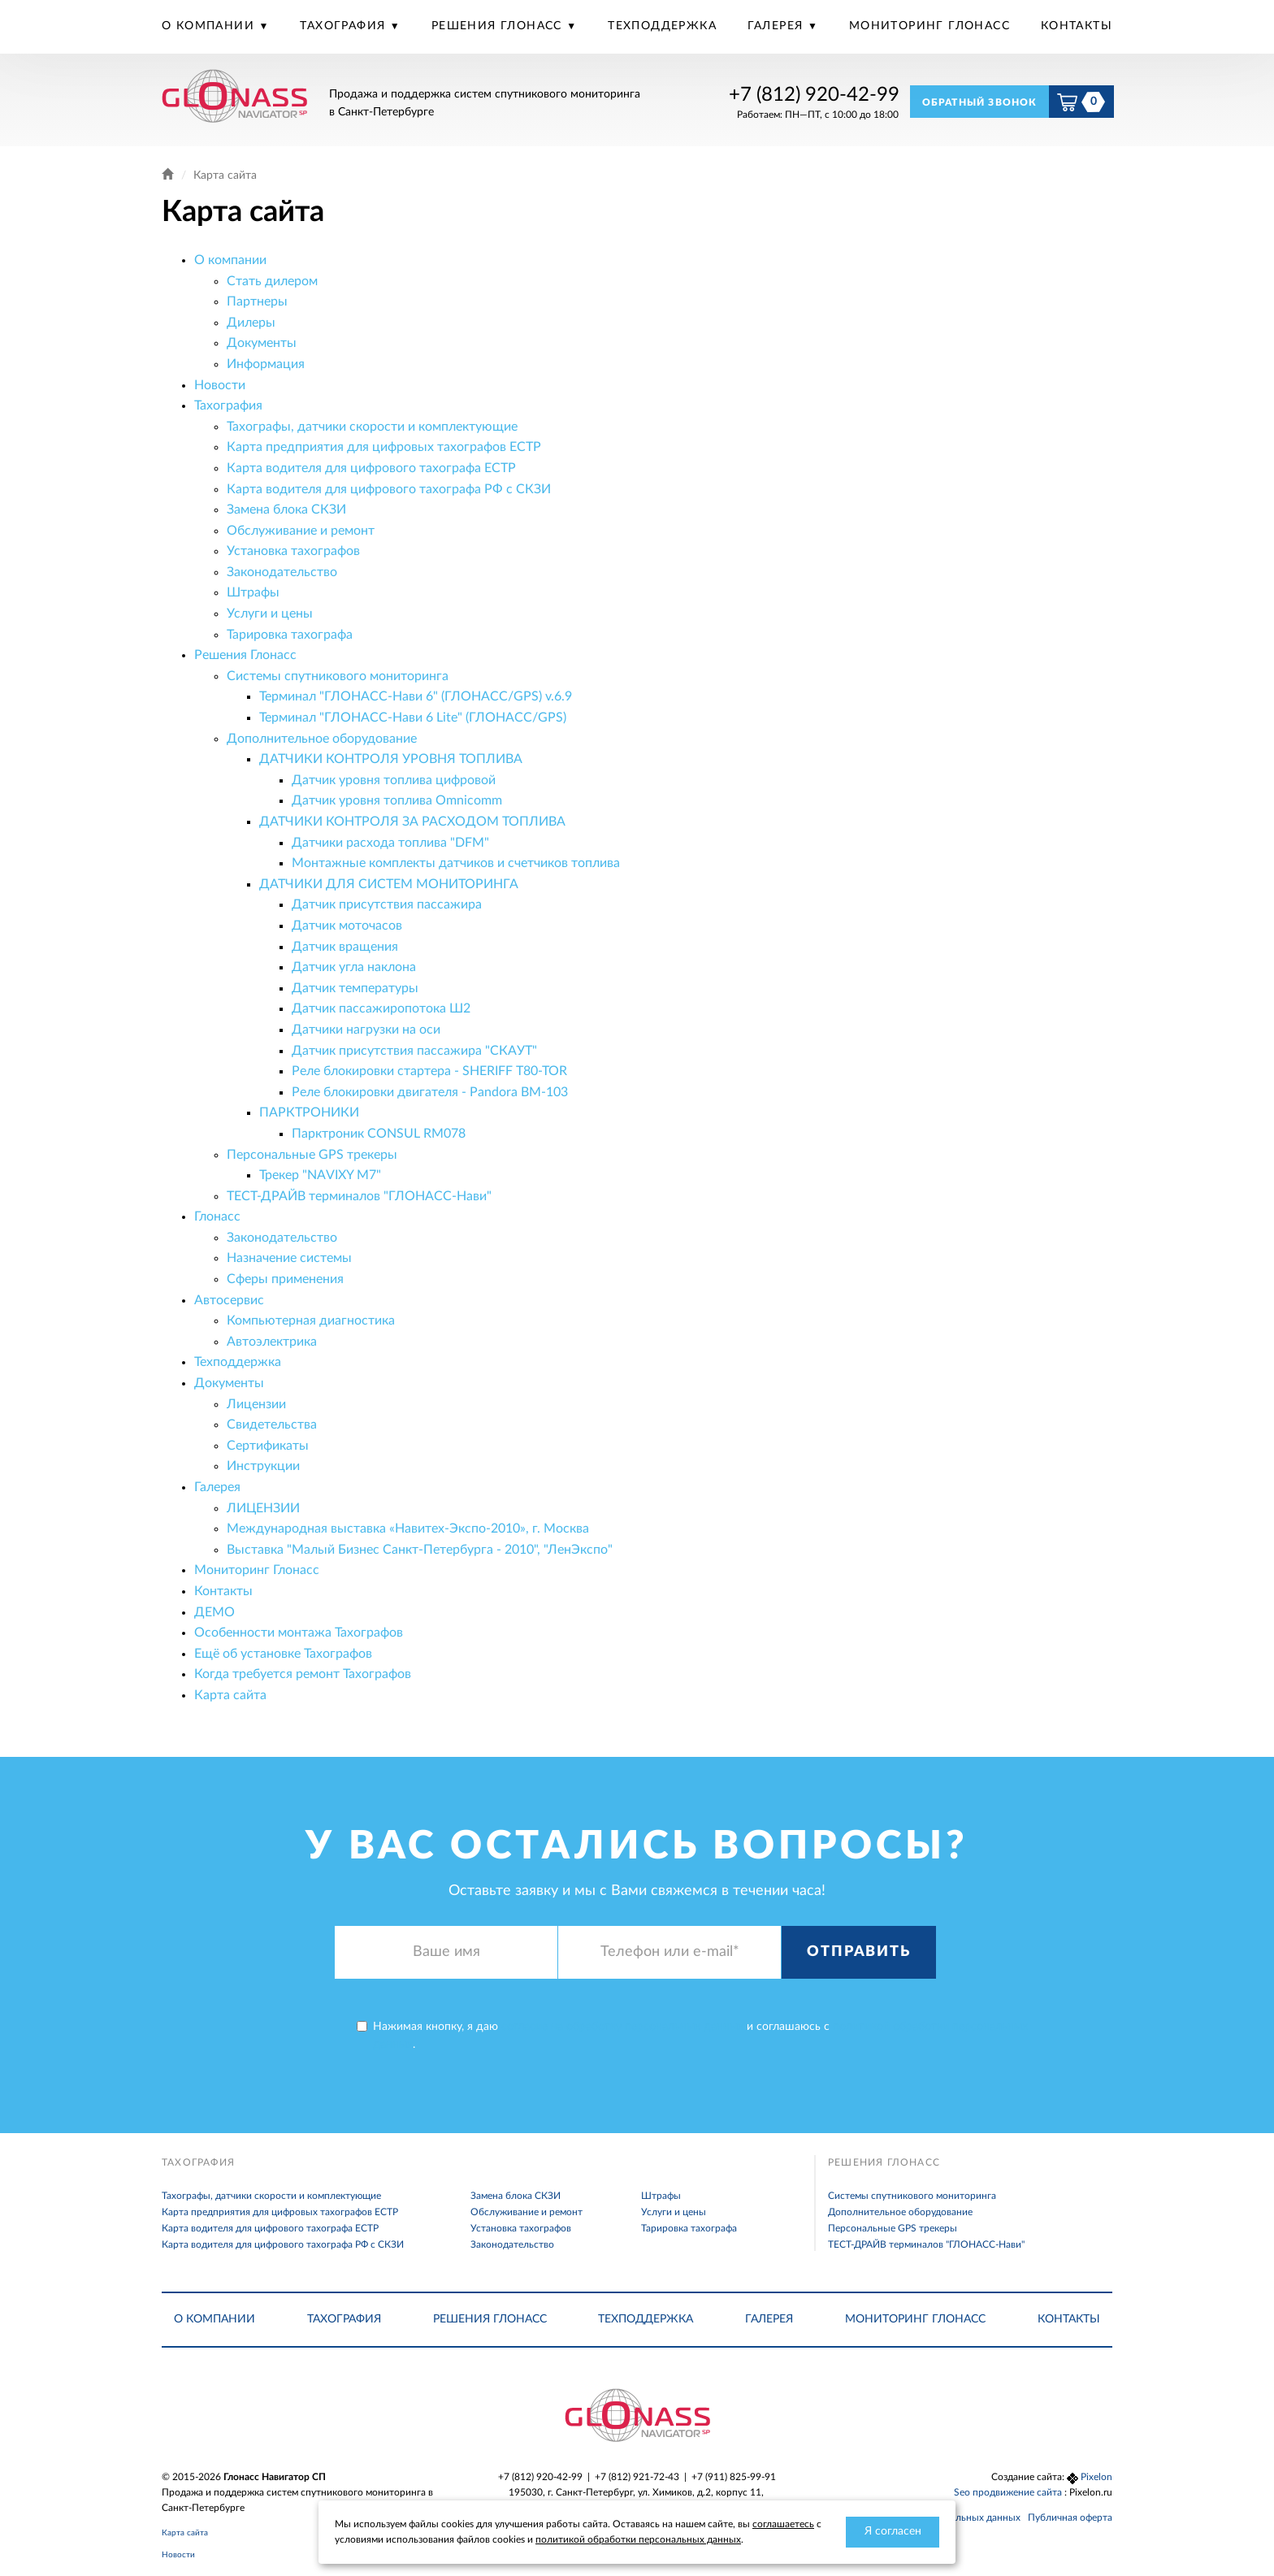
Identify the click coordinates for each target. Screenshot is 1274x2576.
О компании (210, 26)
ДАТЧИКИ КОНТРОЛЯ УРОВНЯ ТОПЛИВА (390, 758)
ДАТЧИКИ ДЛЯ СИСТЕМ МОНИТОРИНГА (388, 884)
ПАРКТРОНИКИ (309, 1112)
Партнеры (257, 301)
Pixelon (1096, 2477)
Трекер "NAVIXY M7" (320, 1175)
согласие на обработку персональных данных (622, 2026)
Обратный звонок (980, 102)
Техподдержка (662, 26)
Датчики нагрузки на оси (366, 1029)
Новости (219, 385)
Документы (262, 342)
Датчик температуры (355, 988)
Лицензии (256, 1404)
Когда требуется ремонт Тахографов (302, 1673)
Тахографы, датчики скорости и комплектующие (372, 426)
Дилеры (251, 322)
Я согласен (892, 2531)
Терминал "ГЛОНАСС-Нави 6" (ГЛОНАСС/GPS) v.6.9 (415, 696)
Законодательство (282, 572)
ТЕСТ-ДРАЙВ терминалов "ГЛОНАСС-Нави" (359, 1196)
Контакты (1076, 26)
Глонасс (217, 1216)
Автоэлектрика (272, 1341)
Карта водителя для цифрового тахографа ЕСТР (371, 468)
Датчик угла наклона (354, 967)
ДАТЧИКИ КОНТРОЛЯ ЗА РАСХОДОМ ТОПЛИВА (412, 821)
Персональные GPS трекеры (312, 1154)
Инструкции (263, 1465)
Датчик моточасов (347, 925)
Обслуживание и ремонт (301, 530)
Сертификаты (268, 1445)
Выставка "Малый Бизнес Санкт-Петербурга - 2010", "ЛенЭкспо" (420, 1549)
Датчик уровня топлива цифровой (394, 780)
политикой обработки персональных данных (638, 2539)
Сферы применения (285, 1279)
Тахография (344, 26)
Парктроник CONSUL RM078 (379, 1133)
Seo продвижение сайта (1009, 2492)
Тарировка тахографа (290, 634)
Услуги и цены (270, 613)
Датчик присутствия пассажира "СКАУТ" (414, 1050)
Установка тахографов (293, 550)
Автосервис (229, 1300)
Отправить (858, 1952)
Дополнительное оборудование (322, 738)
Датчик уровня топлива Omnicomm (397, 800)
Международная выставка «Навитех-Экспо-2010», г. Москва (408, 1528)
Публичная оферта (1070, 2517)
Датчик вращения (345, 946)
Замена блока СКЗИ (286, 509)
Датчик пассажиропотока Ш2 (381, 1008)
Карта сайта (230, 1695)
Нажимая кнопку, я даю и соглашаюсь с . (692, 2035)
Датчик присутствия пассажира (387, 904)
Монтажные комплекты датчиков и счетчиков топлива (456, 863)
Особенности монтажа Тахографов (298, 1632)
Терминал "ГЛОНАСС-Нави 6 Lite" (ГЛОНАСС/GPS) (412, 717)
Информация (266, 364)
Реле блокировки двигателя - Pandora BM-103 (430, 1092)
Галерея (778, 26)
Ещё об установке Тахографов (283, 1653)
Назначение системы (289, 1257)
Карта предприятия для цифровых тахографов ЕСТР (384, 446)
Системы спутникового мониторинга (337, 676)
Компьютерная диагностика (311, 1320)
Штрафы (253, 592)
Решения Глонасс (498, 26)
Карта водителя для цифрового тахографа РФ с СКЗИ (389, 489)
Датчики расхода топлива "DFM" (390, 842)
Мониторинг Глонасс (929, 26)
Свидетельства (272, 1424)
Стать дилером (272, 281)
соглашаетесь (783, 2524)
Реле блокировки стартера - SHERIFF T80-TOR (429, 1071)
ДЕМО (214, 1612)
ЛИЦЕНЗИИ (263, 1508)
